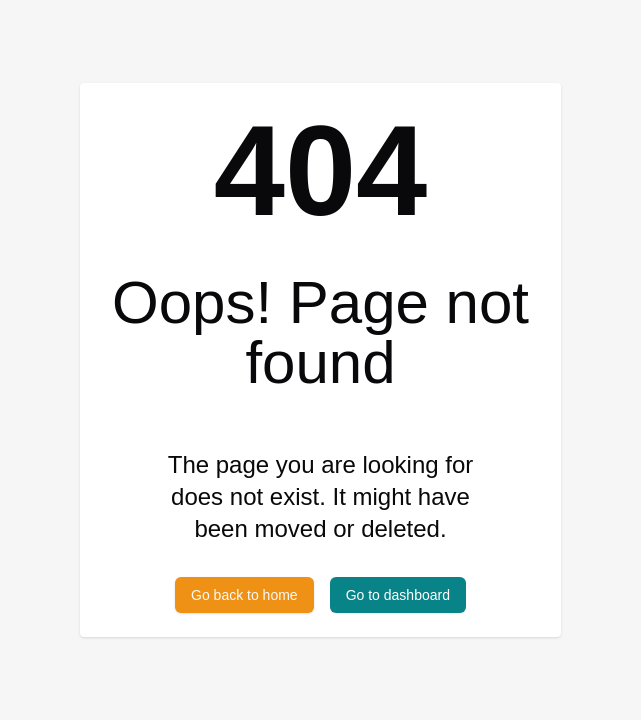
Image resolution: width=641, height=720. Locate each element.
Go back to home (244, 595)
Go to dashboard (398, 595)
